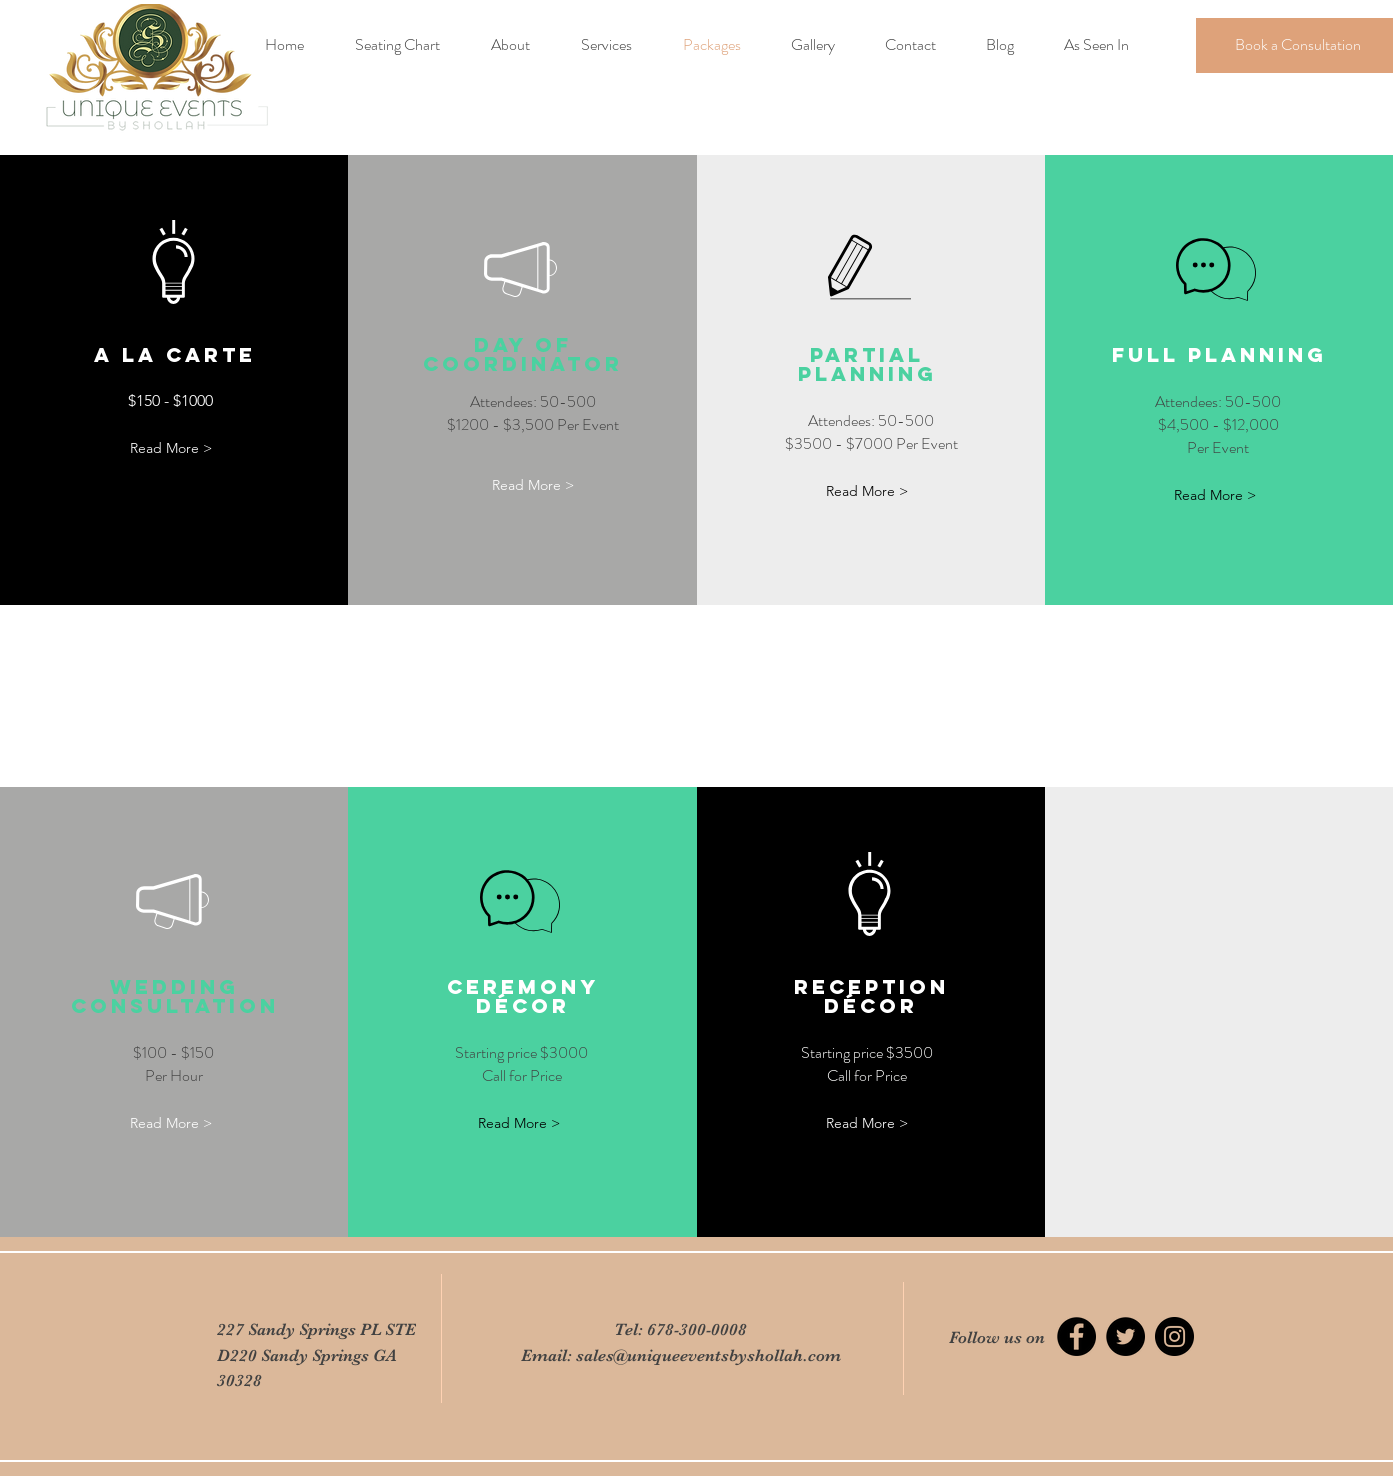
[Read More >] (171, 448)
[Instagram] (1174, 1336)
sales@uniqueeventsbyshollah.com (708, 1355)
